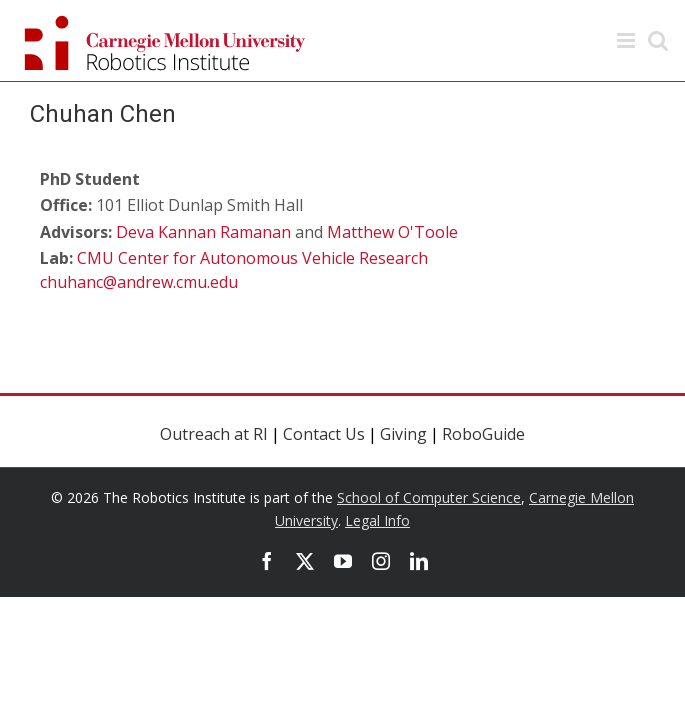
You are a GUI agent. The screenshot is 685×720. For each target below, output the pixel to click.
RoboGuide (483, 434)
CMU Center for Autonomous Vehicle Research (252, 258)
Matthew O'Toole (392, 232)
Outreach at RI (214, 434)
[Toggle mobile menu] (627, 40)
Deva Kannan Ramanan (203, 232)
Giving (403, 434)
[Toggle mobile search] (658, 40)
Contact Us (324, 434)
